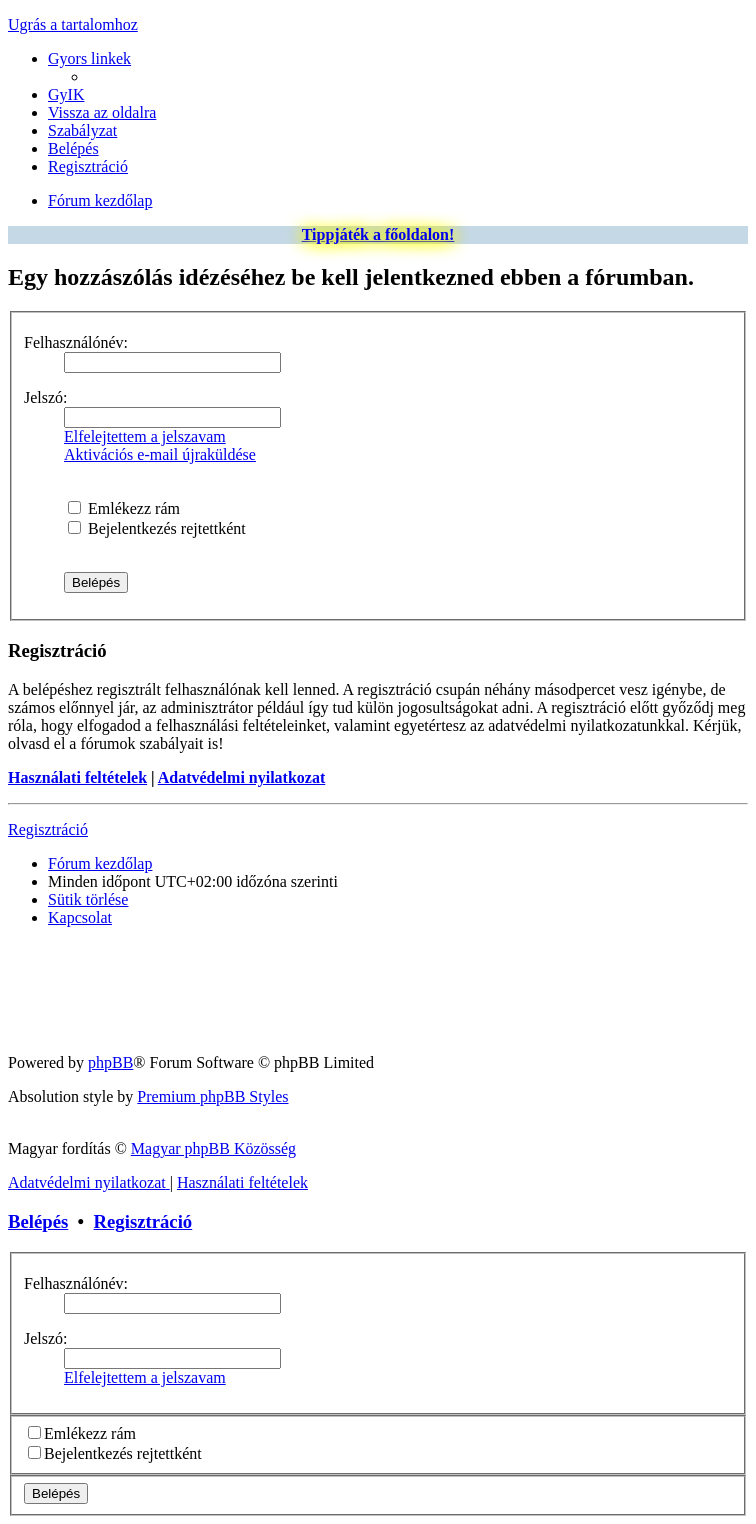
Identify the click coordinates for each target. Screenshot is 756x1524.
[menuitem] (66, 94)
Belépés (38, 1221)
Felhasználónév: (76, 342)
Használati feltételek (77, 777)
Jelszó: (46, 397)
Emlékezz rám (124, 508)
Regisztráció (48, 829)
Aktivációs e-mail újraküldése (160, 454)
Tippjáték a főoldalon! (378, 234)
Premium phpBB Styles (212, 1096)
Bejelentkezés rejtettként (157, 528)
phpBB (110, 1062)
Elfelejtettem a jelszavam (145, 436)
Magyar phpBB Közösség (213, 1148)
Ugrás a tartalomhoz (73, 24)
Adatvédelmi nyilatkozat (242, 777)
